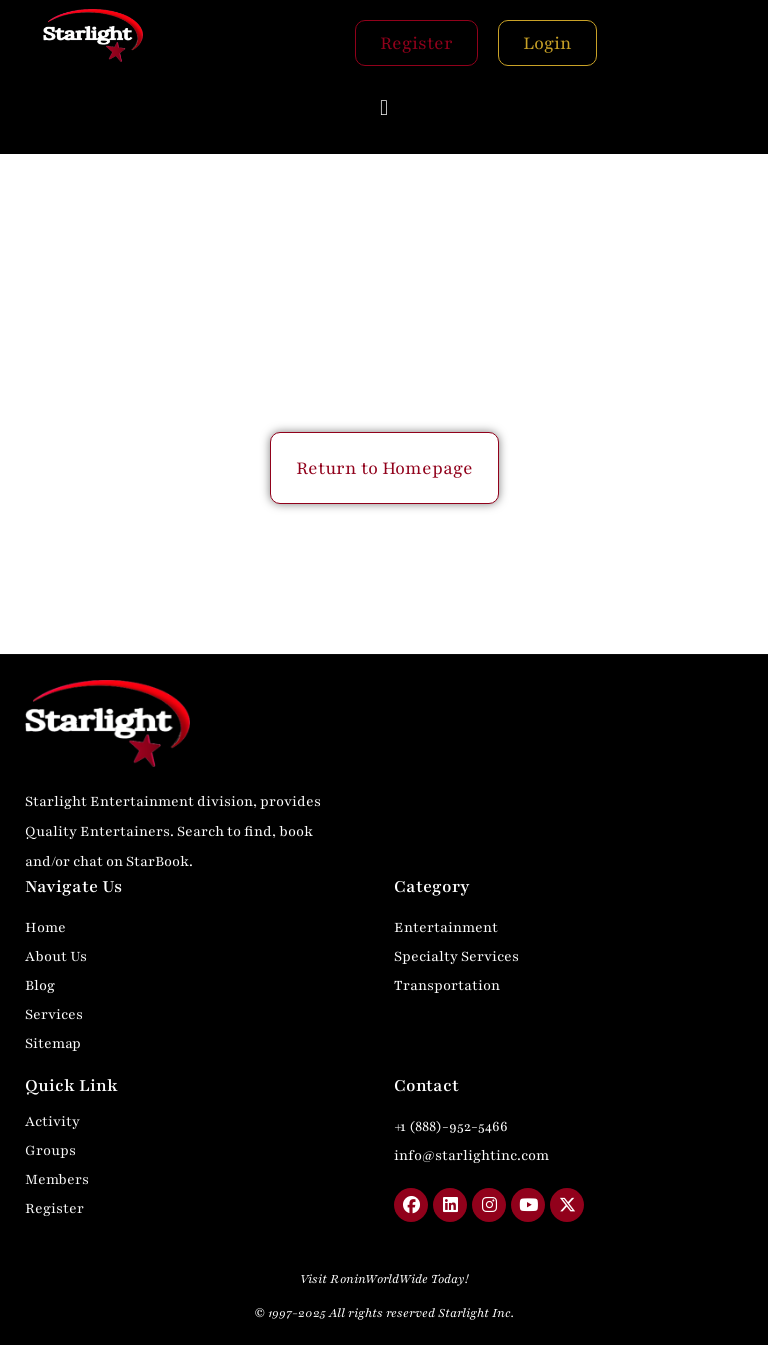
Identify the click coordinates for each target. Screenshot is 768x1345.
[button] (383, 107)
